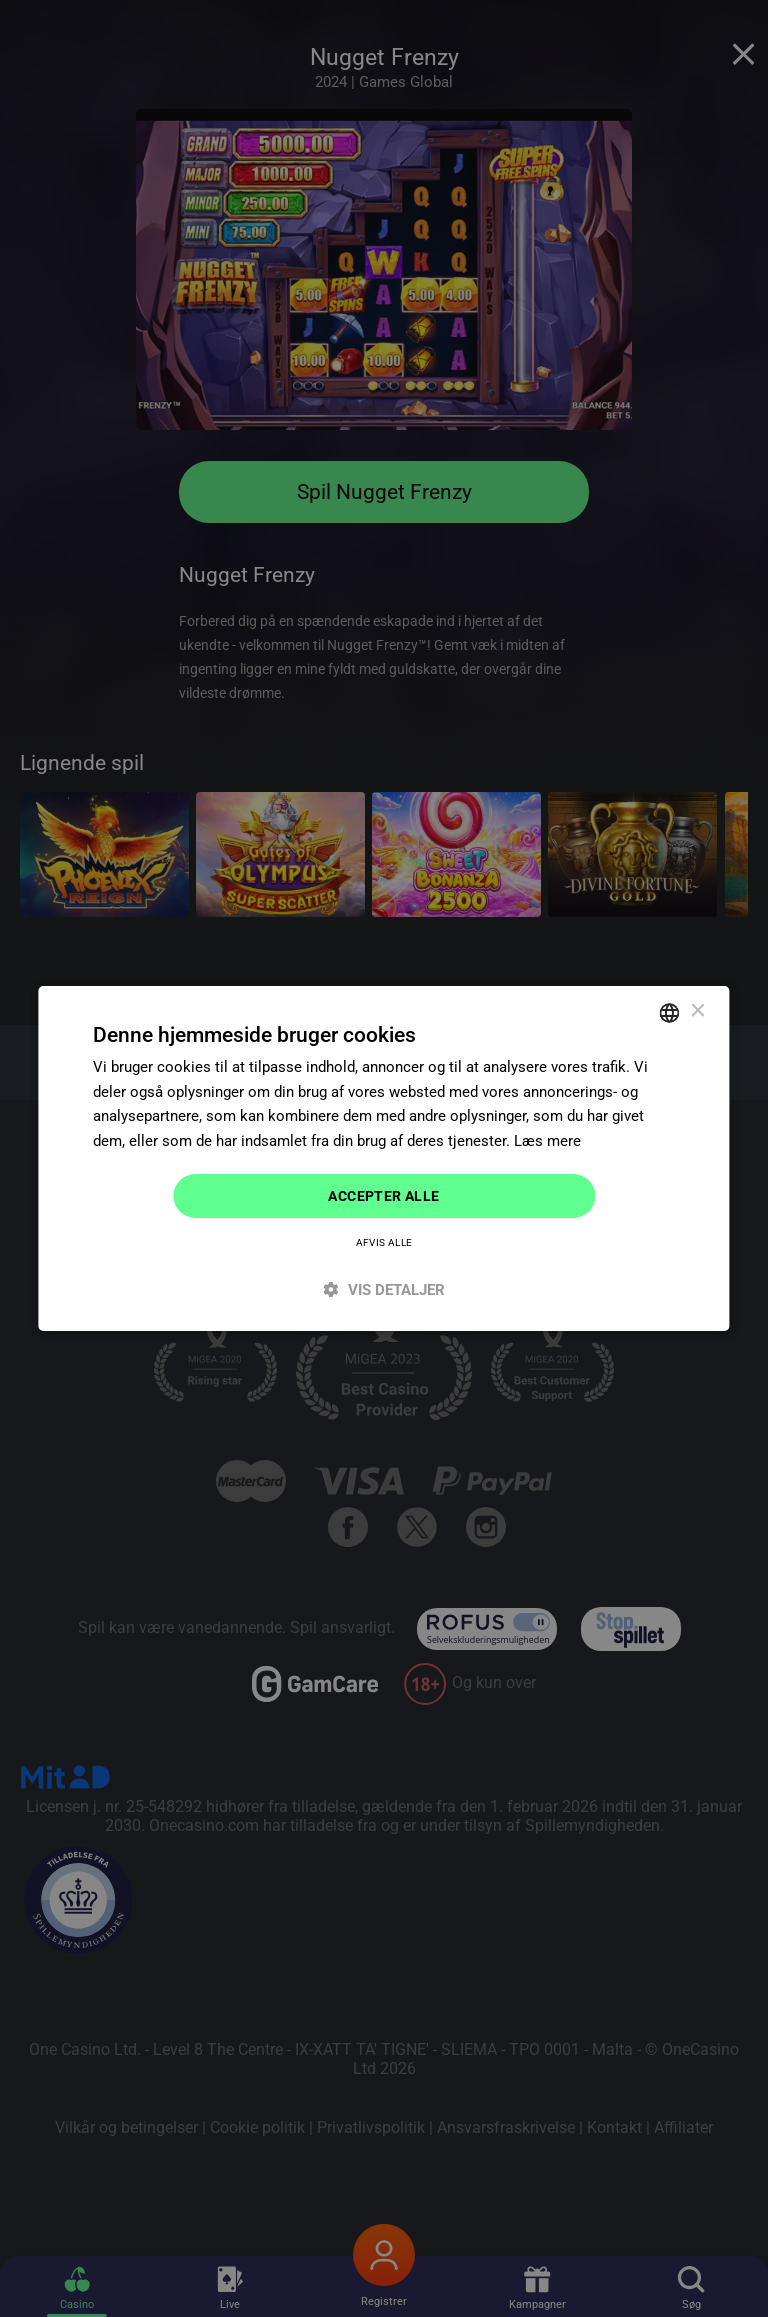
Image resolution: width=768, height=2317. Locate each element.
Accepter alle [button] (383, 1196)
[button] (383, 1290)
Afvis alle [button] (384, 1243)
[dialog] (383, 1158)
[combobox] (670, 1012)
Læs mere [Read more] (547, 1141)
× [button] (697, 1011)
